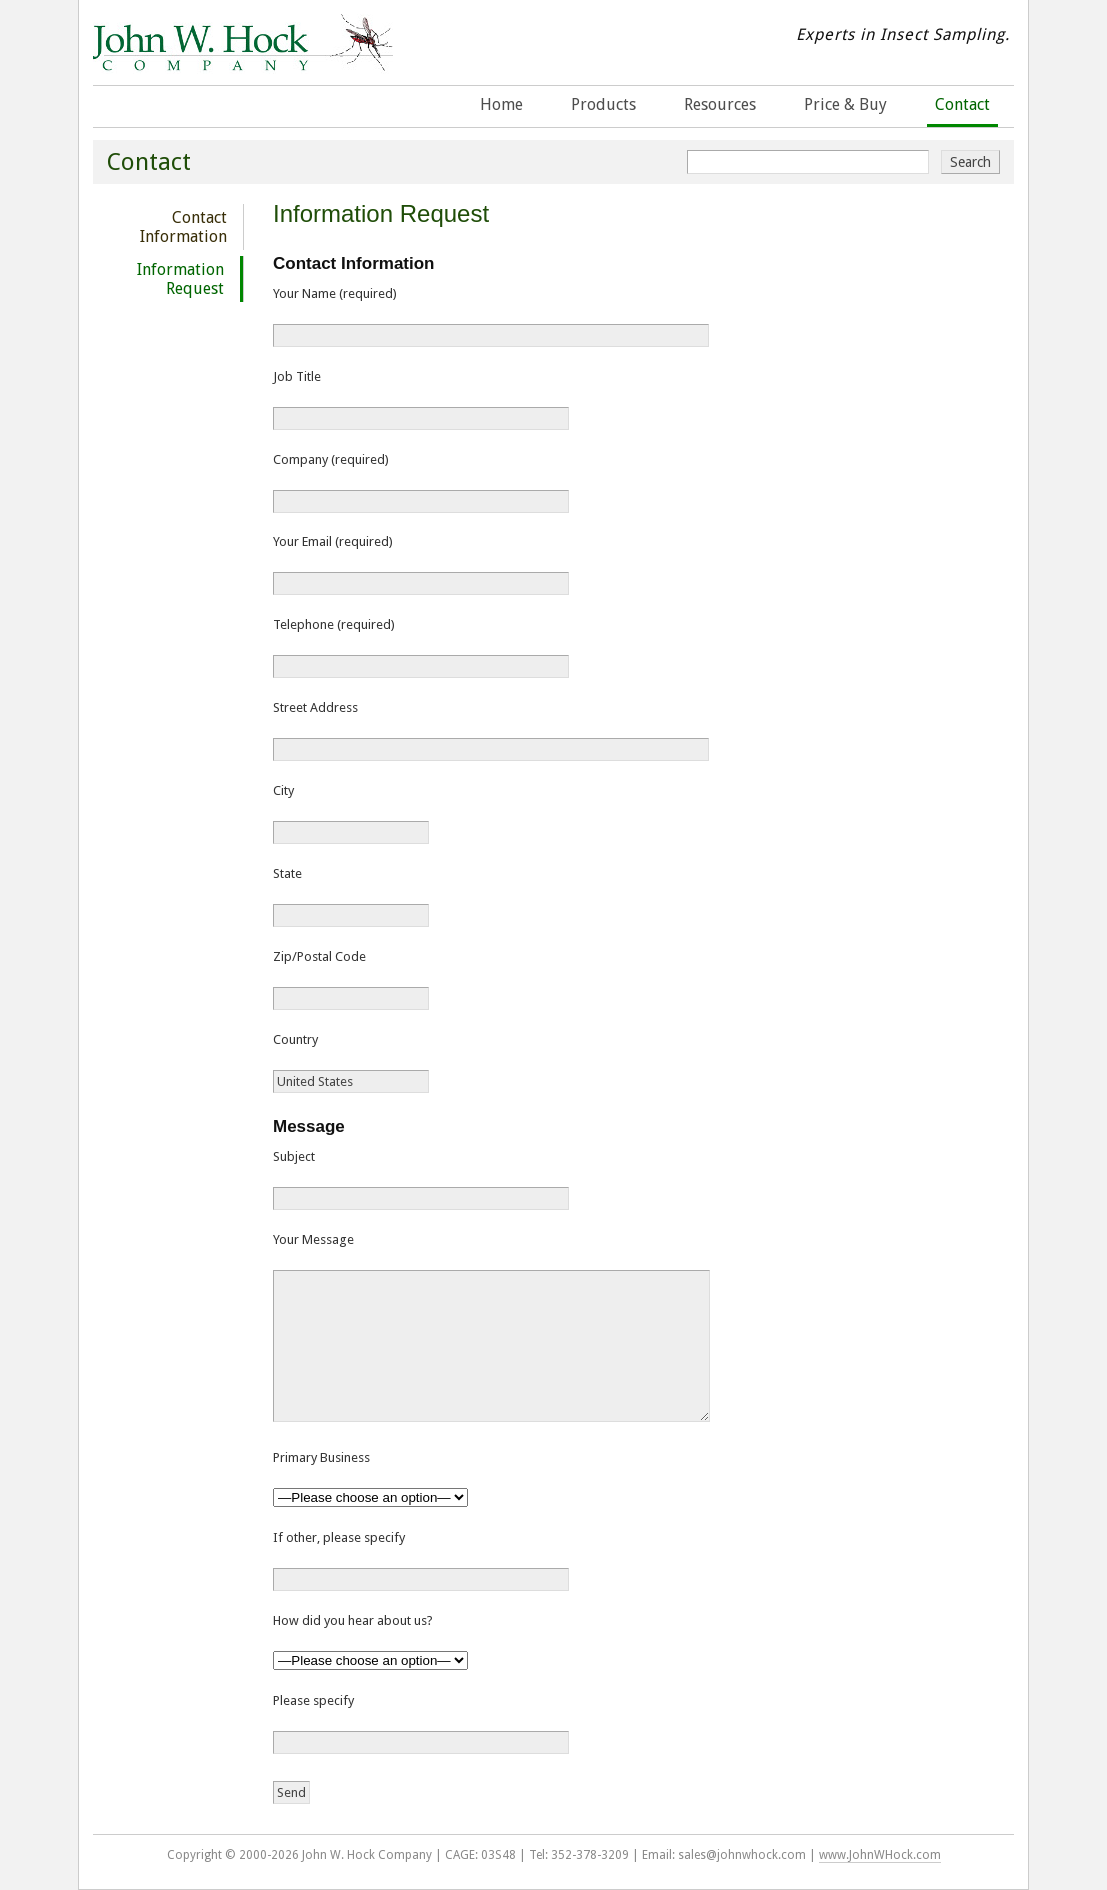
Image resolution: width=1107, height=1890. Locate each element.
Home (501, 104)
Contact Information (183, 227)
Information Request (180, 279)
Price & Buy (845, 104)
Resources (720, 104)
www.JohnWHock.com (880, 1855)
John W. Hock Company (243, 59)
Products (603, 104)
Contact (962, 104)
